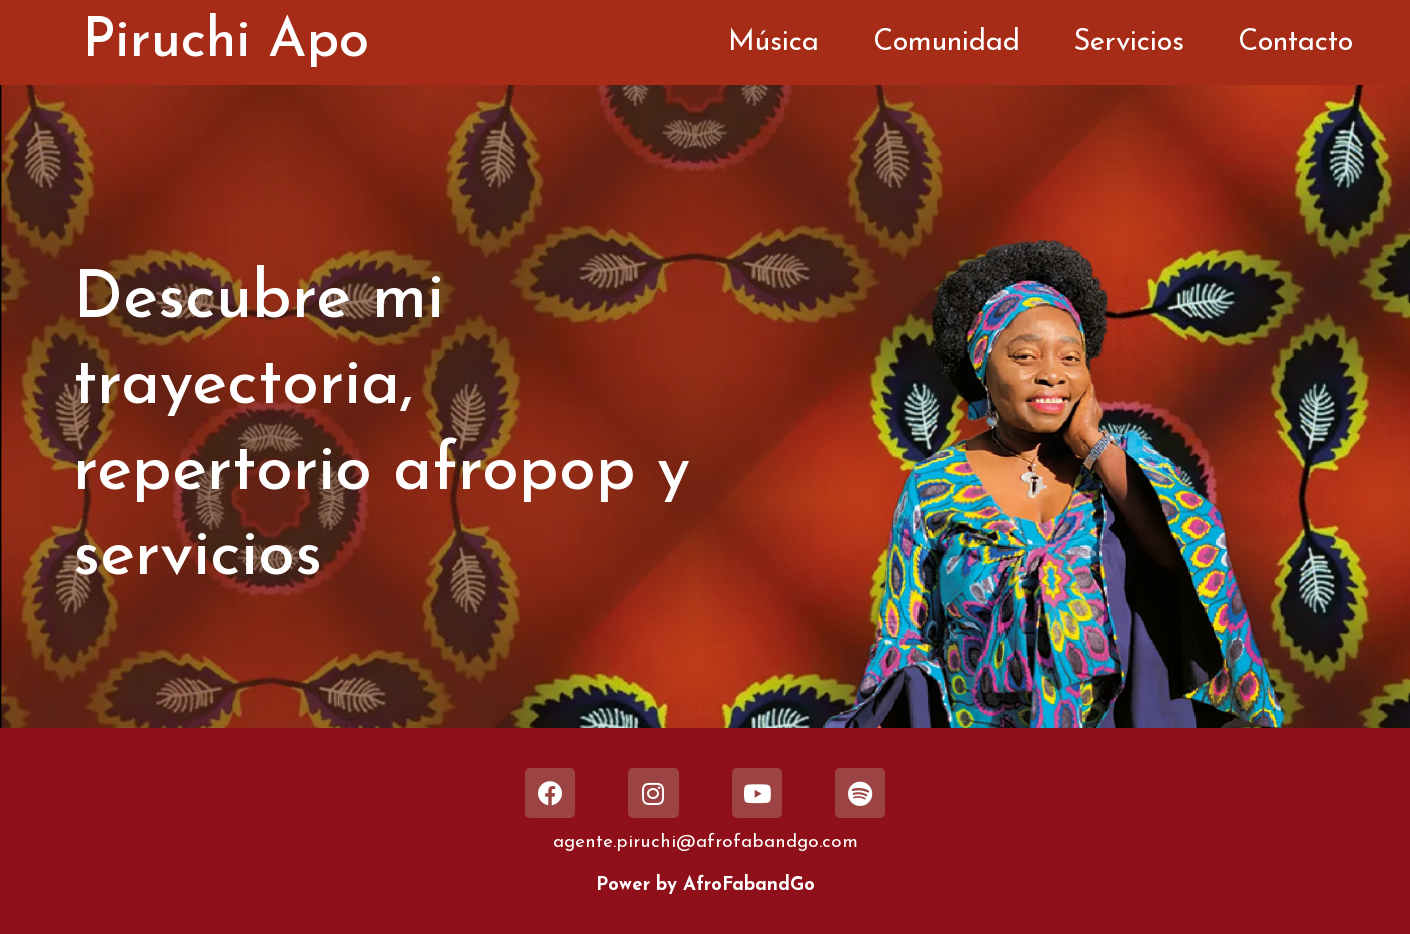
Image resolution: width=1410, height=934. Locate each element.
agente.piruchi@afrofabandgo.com (705, 842)
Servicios (1129, 42)
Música (773, 42)
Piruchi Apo (225, 42)
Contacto (1295, 42)
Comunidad (946, 42)
